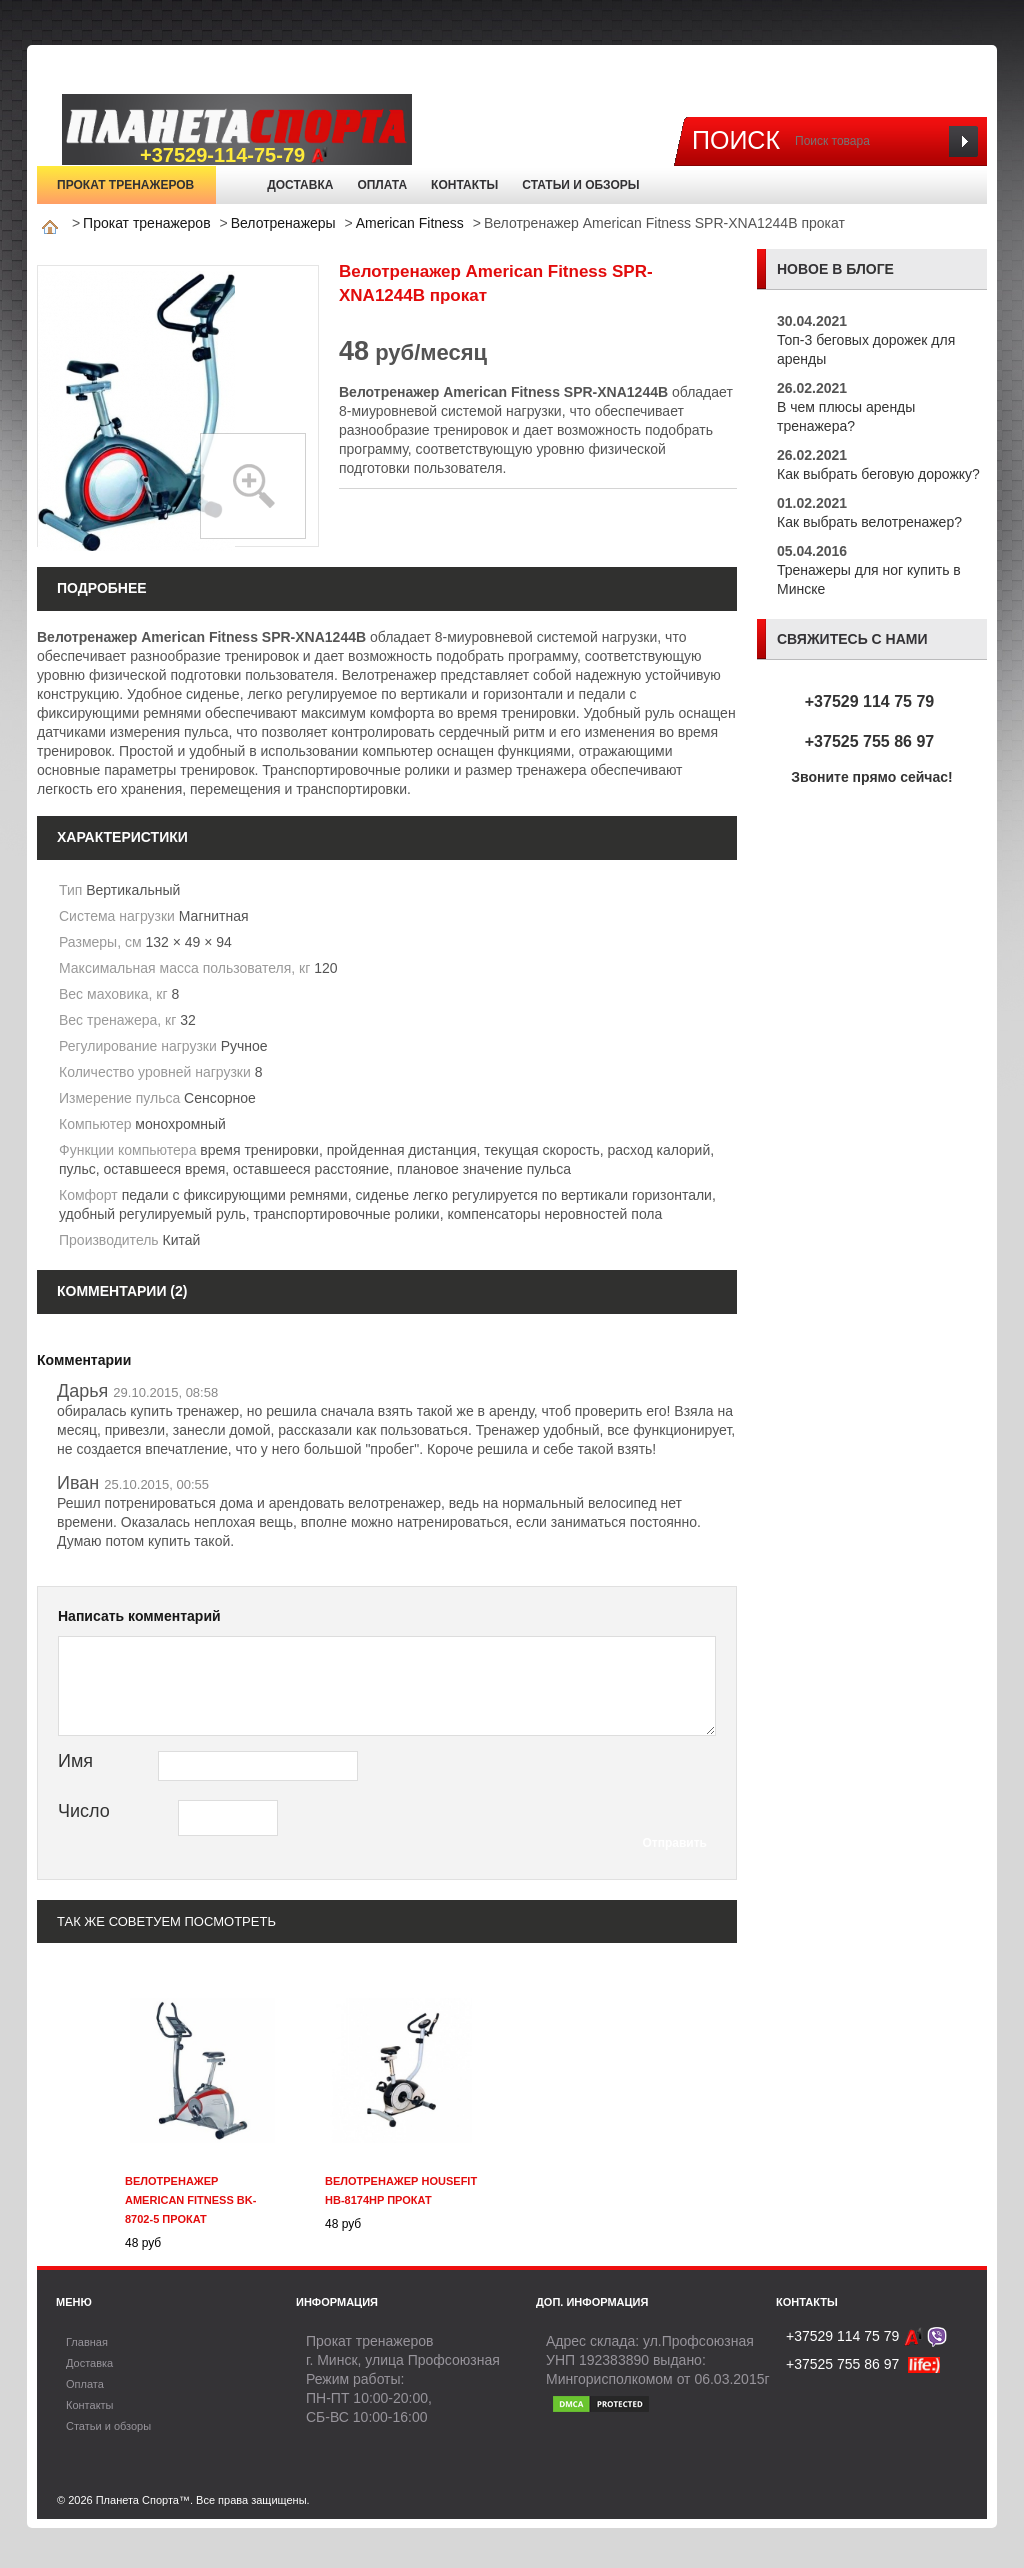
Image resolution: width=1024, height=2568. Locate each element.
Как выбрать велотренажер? (869, 522)
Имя (75, 1761)
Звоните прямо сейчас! (872, 777)
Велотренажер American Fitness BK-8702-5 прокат (190, 2200)
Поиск (736, 139)
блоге (870, 269)
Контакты (464, 185)
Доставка (300, 185)
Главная (236, 185)
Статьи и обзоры (580, 185)
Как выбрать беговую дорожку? (878, 474)
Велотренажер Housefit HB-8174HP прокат (401, 2190)
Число (84, 1811)
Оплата (382, 185)
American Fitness (410, 223)
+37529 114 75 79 (869, 701)
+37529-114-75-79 (234, 155)
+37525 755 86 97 (869, 741)
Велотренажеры (283, 223)
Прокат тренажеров (125, 185)
